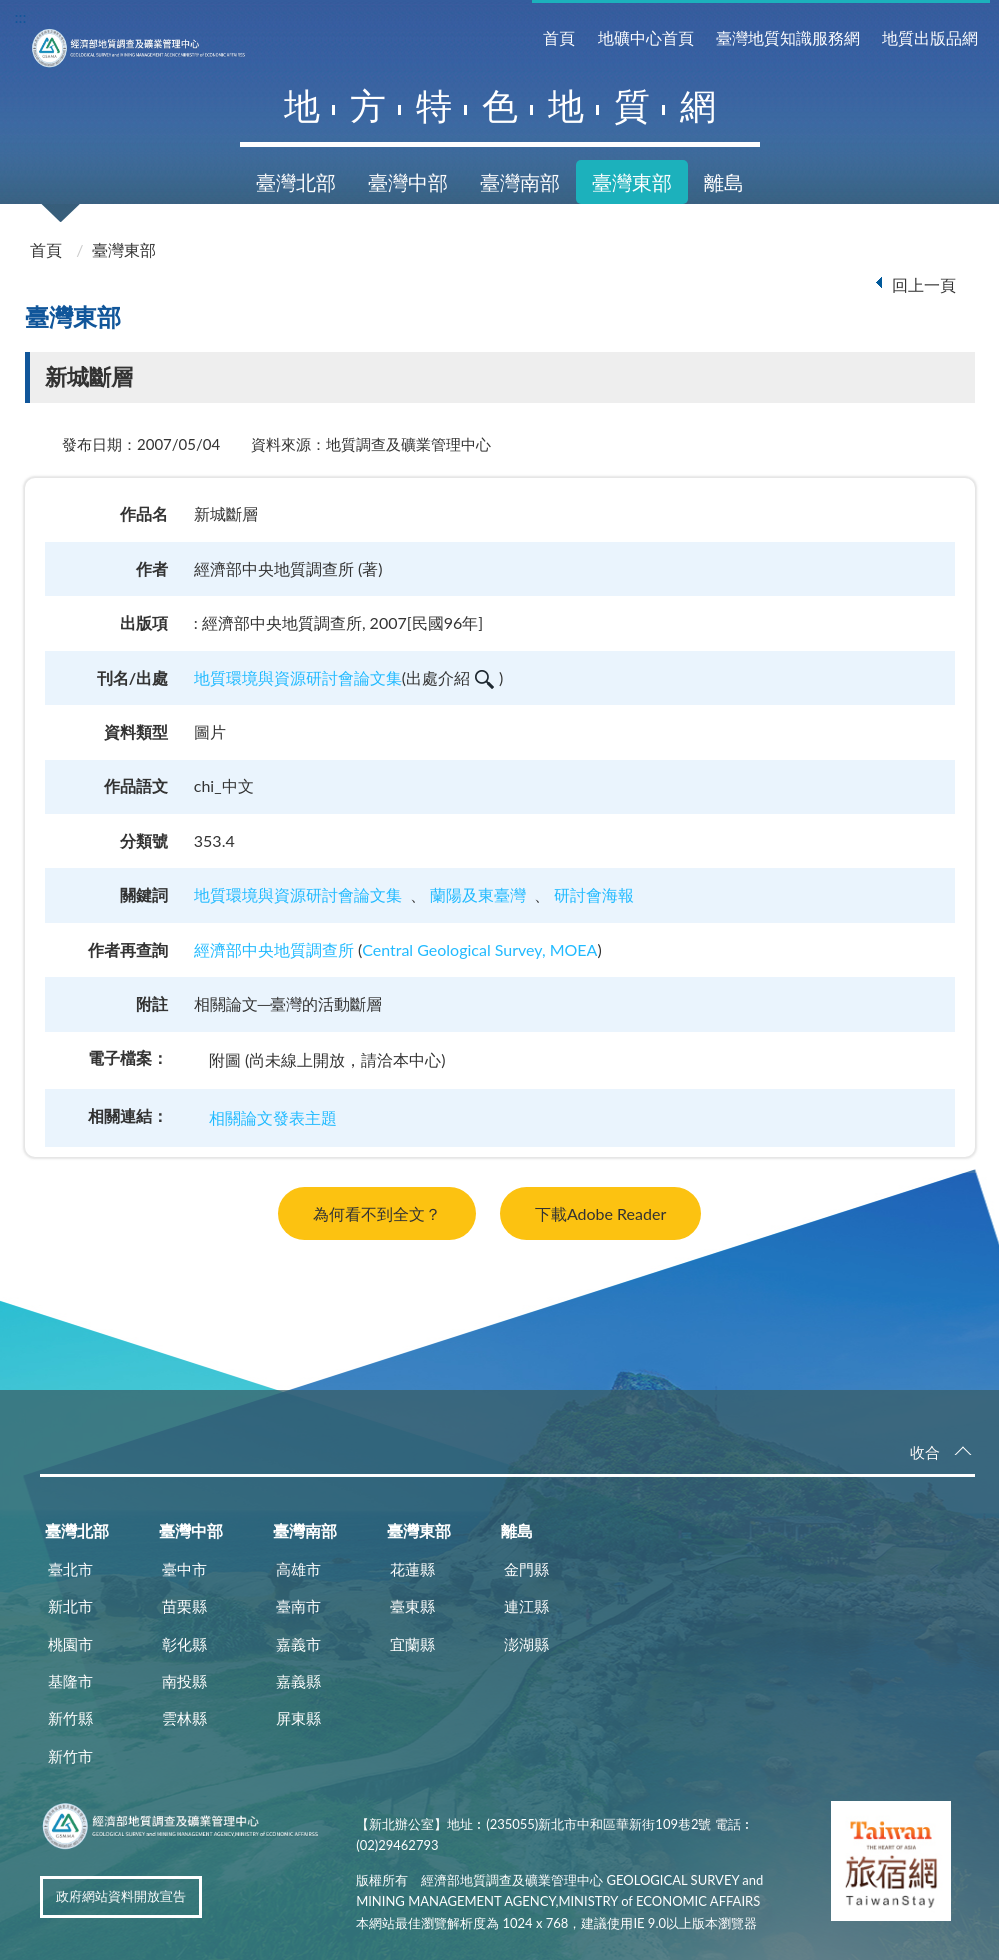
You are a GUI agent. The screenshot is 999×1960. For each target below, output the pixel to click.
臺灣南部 (520, 182)
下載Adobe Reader (600, 1213)
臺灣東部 (632, 182)
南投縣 (184, 1681)
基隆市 (70, 1681)
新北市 (70, 1606)
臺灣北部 (296, 182)
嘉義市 (298, 1644)
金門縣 (526, 1569)
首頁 (559, 37)
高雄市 (298, 1569)
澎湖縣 (526, 1644)
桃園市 (70, 1644)
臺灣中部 (408, 182)
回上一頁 (924, 284)
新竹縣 (70, 1718)
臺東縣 (412, 1606)
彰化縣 (184, 1644)
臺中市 (184, 1569)
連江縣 (526, 1606)
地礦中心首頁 (646, 37)
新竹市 (70, 1756)
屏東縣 (298, 1718)
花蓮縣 (412, 1569)
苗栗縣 (184, 1606)
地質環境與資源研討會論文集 (298, 677)
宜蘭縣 (412, 1644)
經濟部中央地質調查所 (274, 949)
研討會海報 (594, 894)
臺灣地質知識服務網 (788, 37)
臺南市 (298, 1606)
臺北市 (70, 1569)
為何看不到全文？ (377, 1213)
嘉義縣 (298, 1681)
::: (21, 16)
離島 (724, 182)
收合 (925, 1452)
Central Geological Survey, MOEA (479, 949)
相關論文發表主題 (273, 1117)
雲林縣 (184, 1718)
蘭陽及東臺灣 (478, 894)
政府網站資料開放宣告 (121, 1896)
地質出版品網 (930, 37)
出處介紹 (450, 677)
